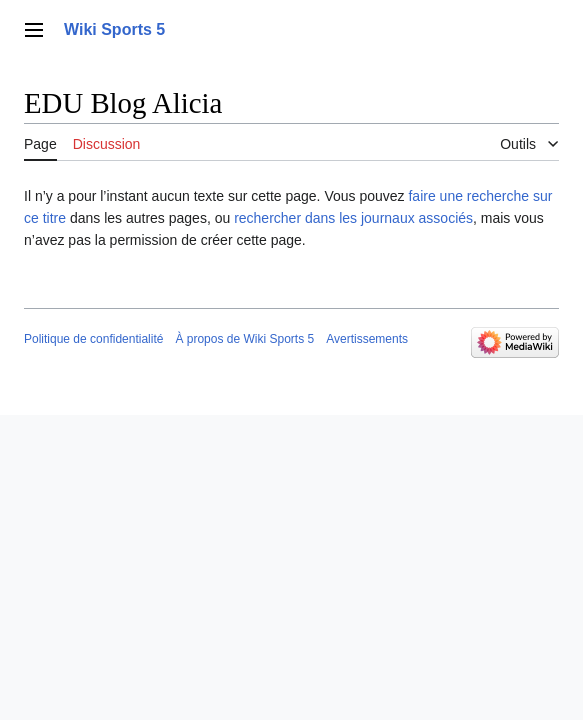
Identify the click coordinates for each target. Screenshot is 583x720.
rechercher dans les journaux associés (353, 218)
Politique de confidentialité (93, 339)
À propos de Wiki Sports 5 (244, 339)
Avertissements (367, 339)
